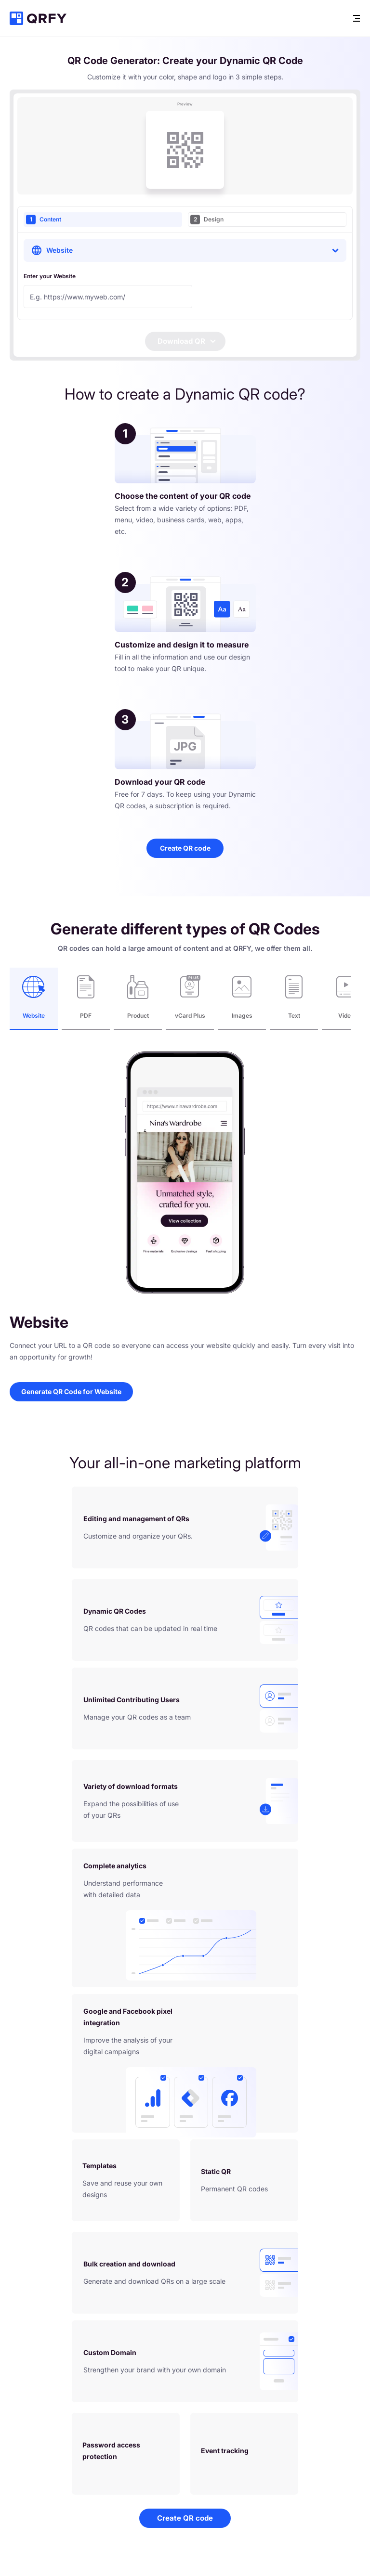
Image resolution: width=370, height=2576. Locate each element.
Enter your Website (50, 276)
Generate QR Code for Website (71, 1391)
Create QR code (185, 848)
